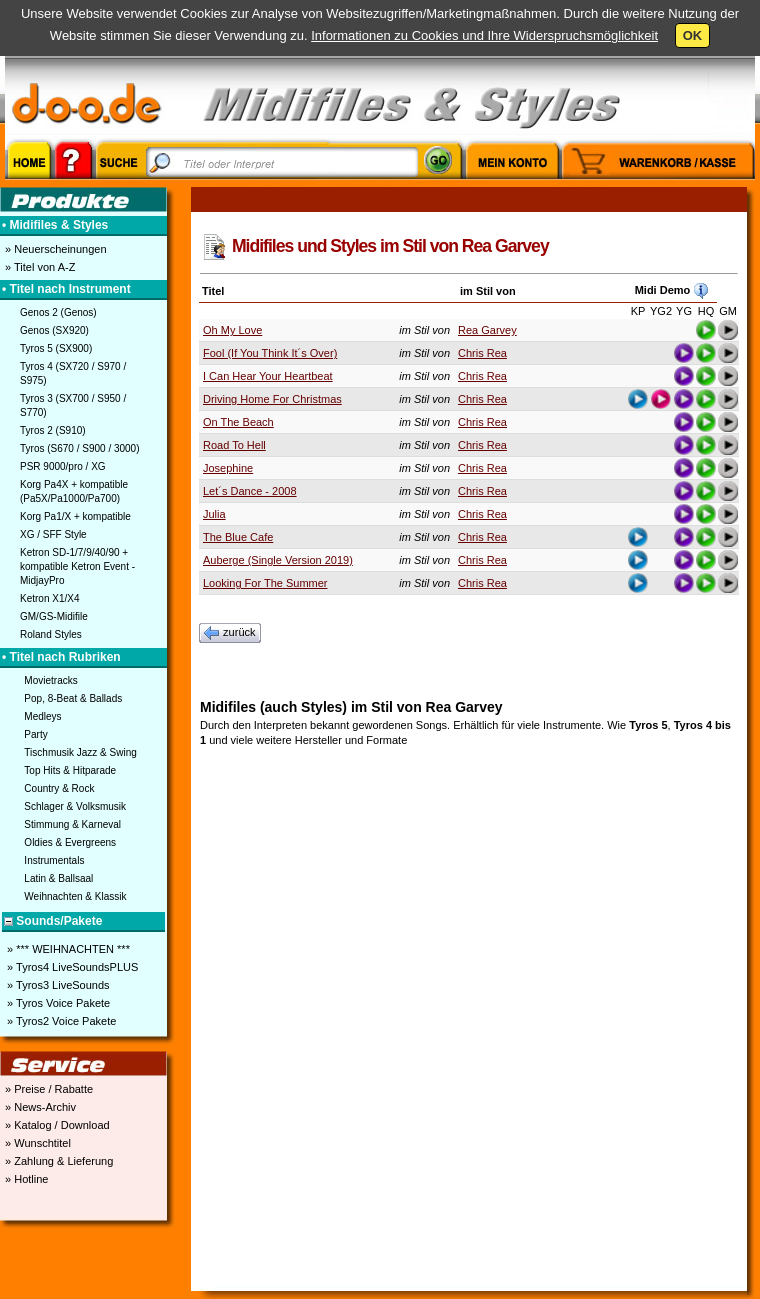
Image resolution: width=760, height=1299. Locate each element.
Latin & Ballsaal (58, 878)
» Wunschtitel (36, 1143)
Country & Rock (59, 788)
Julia (214, 514)
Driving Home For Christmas (272, 399)
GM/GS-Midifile (54, 616)
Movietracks (50, 680)
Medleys (42, 716)
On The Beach (238, 422)
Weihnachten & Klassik (75, 896)
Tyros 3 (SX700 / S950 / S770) (73, 405)
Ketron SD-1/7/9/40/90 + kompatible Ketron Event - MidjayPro (77, 566)
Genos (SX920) (54, 330)
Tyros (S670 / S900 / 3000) (80, 448)
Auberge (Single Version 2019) (278, 560)
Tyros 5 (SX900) (56, 348)
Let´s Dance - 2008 (250, 491)
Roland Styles (51, 634)
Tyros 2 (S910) (53, 430)
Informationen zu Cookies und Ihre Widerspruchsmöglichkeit (484, 35)
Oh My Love (232, 330)
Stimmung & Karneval (72, 824)
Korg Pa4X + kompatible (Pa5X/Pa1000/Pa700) (74, 491)
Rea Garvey (487, 330)
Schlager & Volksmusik (75, 806)
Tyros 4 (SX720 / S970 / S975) (73, 373)
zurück (230, 633)
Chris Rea (482, 353)
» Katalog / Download (56, 1125)
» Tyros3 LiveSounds (57, 985)
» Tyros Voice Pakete (57, 1003)
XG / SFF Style (53, 534)
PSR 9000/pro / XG (63, 466)
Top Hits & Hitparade (70, 770)
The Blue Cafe (238, 537)
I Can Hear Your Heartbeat (268, 376)
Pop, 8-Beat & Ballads (73, 698)
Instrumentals (54, 860)
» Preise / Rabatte (47, 1089)
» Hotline (25, 1179)
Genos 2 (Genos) (58, 312)
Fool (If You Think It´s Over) (270, 353)
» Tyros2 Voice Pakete (60, 1021)
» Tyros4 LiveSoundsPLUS (71, 967)
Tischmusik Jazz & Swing (80, 752)
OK (693, 35)
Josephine (228, 468)
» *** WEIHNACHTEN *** (67, 949)
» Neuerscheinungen (54, 249)
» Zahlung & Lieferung (57, 1161)
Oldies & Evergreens (70, 842)
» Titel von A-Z (38, 267)
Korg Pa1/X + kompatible (75, 516)
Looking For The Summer (265, 583)
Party (35, 734)
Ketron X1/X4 (49, 598)
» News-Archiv (39, 1107)
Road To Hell (234, 445)
